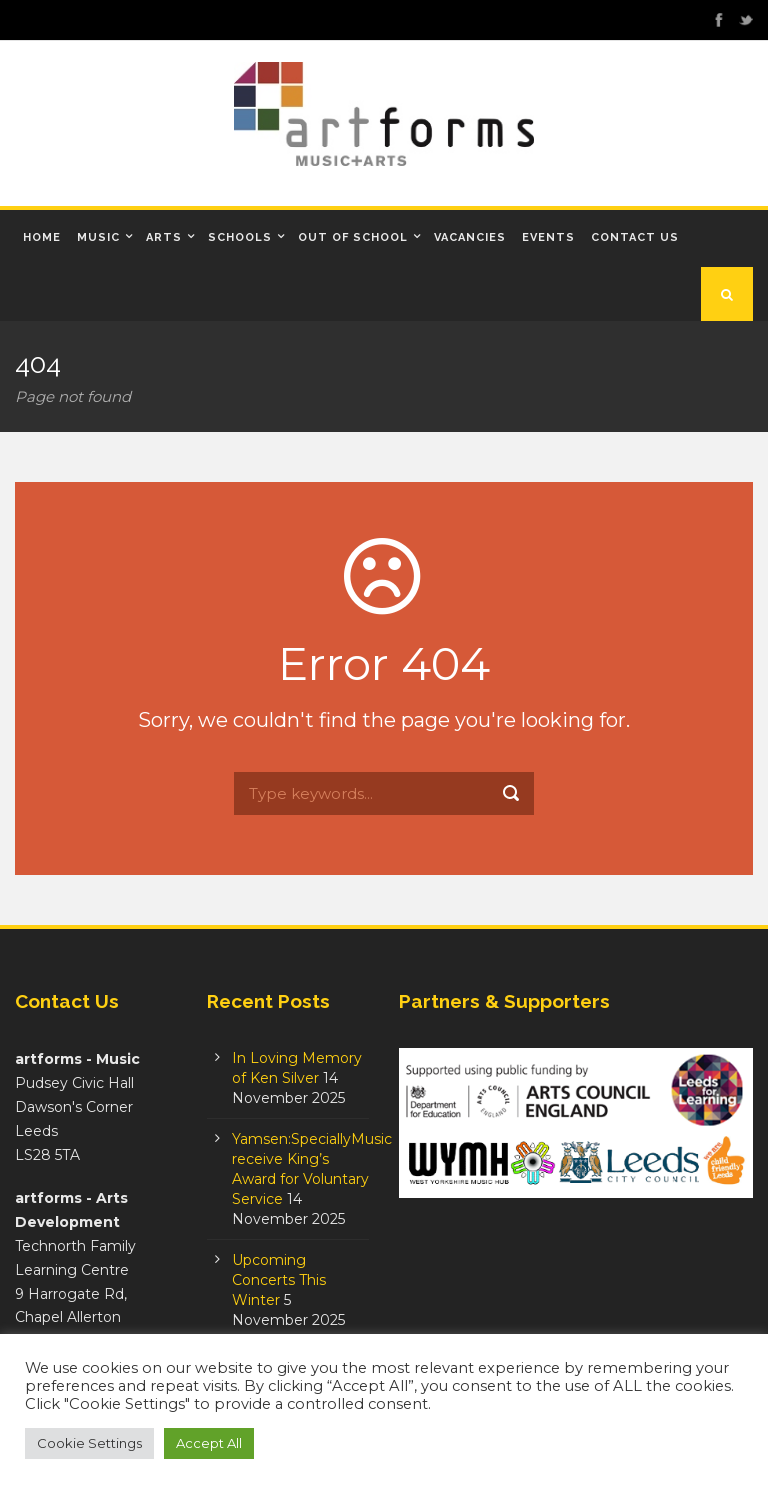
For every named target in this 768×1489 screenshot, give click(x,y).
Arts (164, 237)
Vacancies (470, 237)
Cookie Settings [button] (89, 1443)
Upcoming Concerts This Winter (279, 1280)
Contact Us (635, 237)
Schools (240, 237)
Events (548, 237)
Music (98, 237)
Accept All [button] (209, 1443)
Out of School (353, 237)
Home (42, 237)
